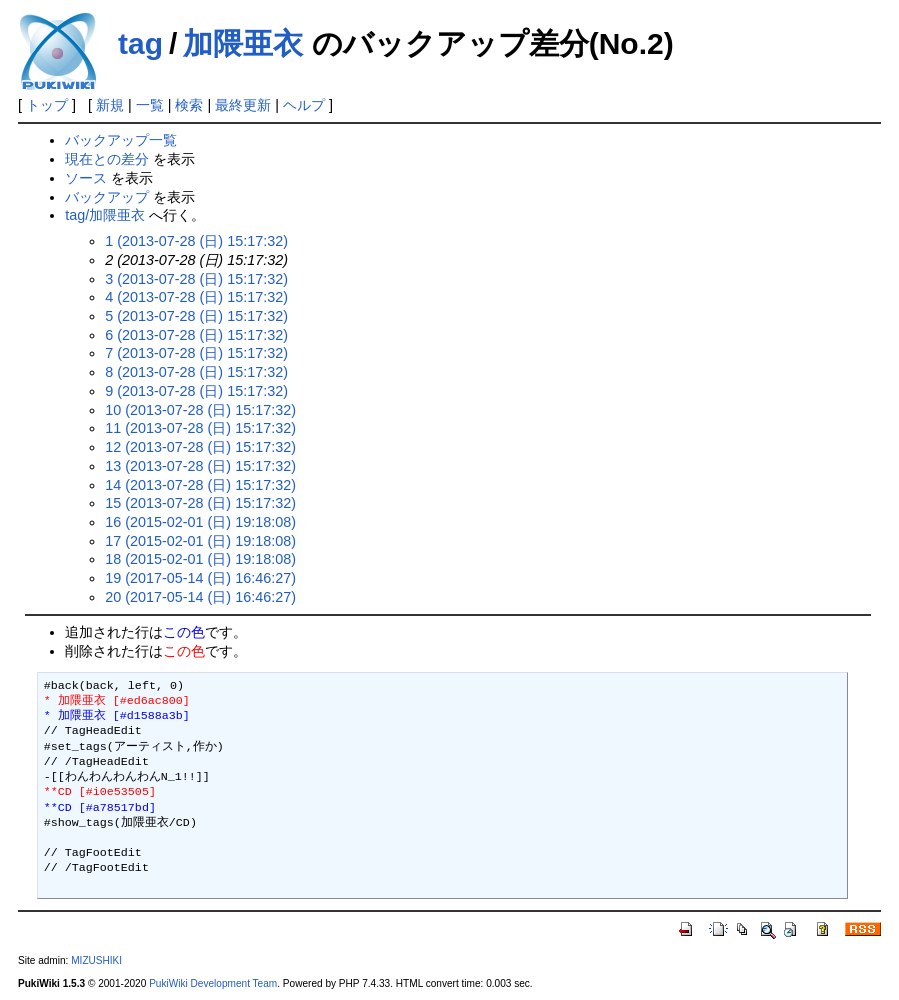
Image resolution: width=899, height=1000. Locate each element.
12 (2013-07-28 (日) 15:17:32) (200, 447)
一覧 (150, 105)
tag (140, 43)
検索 (189, 105)
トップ (47, 105)
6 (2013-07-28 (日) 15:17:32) (196, 335)
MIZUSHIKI (96, 960)
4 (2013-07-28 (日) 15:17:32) (196, 297)
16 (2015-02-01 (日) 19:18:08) (200, 522)
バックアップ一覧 (121, 140)
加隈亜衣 (243, 43)
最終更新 (243, 105)
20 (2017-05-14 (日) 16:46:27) (200, 597)
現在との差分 (107, 159)
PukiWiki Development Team (213, 983)
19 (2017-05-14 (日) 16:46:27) (200, 578)
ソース (86, 178)
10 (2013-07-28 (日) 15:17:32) (200, 410)
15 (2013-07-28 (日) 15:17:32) (200, 503)
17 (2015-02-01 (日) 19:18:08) (200, 541)
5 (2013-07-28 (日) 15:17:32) (196, 316)
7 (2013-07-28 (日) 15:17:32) (196, 353)
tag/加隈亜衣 (105, 215)
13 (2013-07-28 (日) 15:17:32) (200, 466)
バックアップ (107, 197)
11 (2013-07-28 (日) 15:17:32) (200, 428)
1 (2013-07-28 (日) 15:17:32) (196, 241)
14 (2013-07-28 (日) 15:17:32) (200, 485)
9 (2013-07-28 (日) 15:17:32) (196, 391)
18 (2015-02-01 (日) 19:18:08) (200, 559)
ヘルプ (304, 105)
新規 (110, 105)
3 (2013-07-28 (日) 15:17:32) (196, 279)
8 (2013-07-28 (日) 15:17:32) (196, 372)
